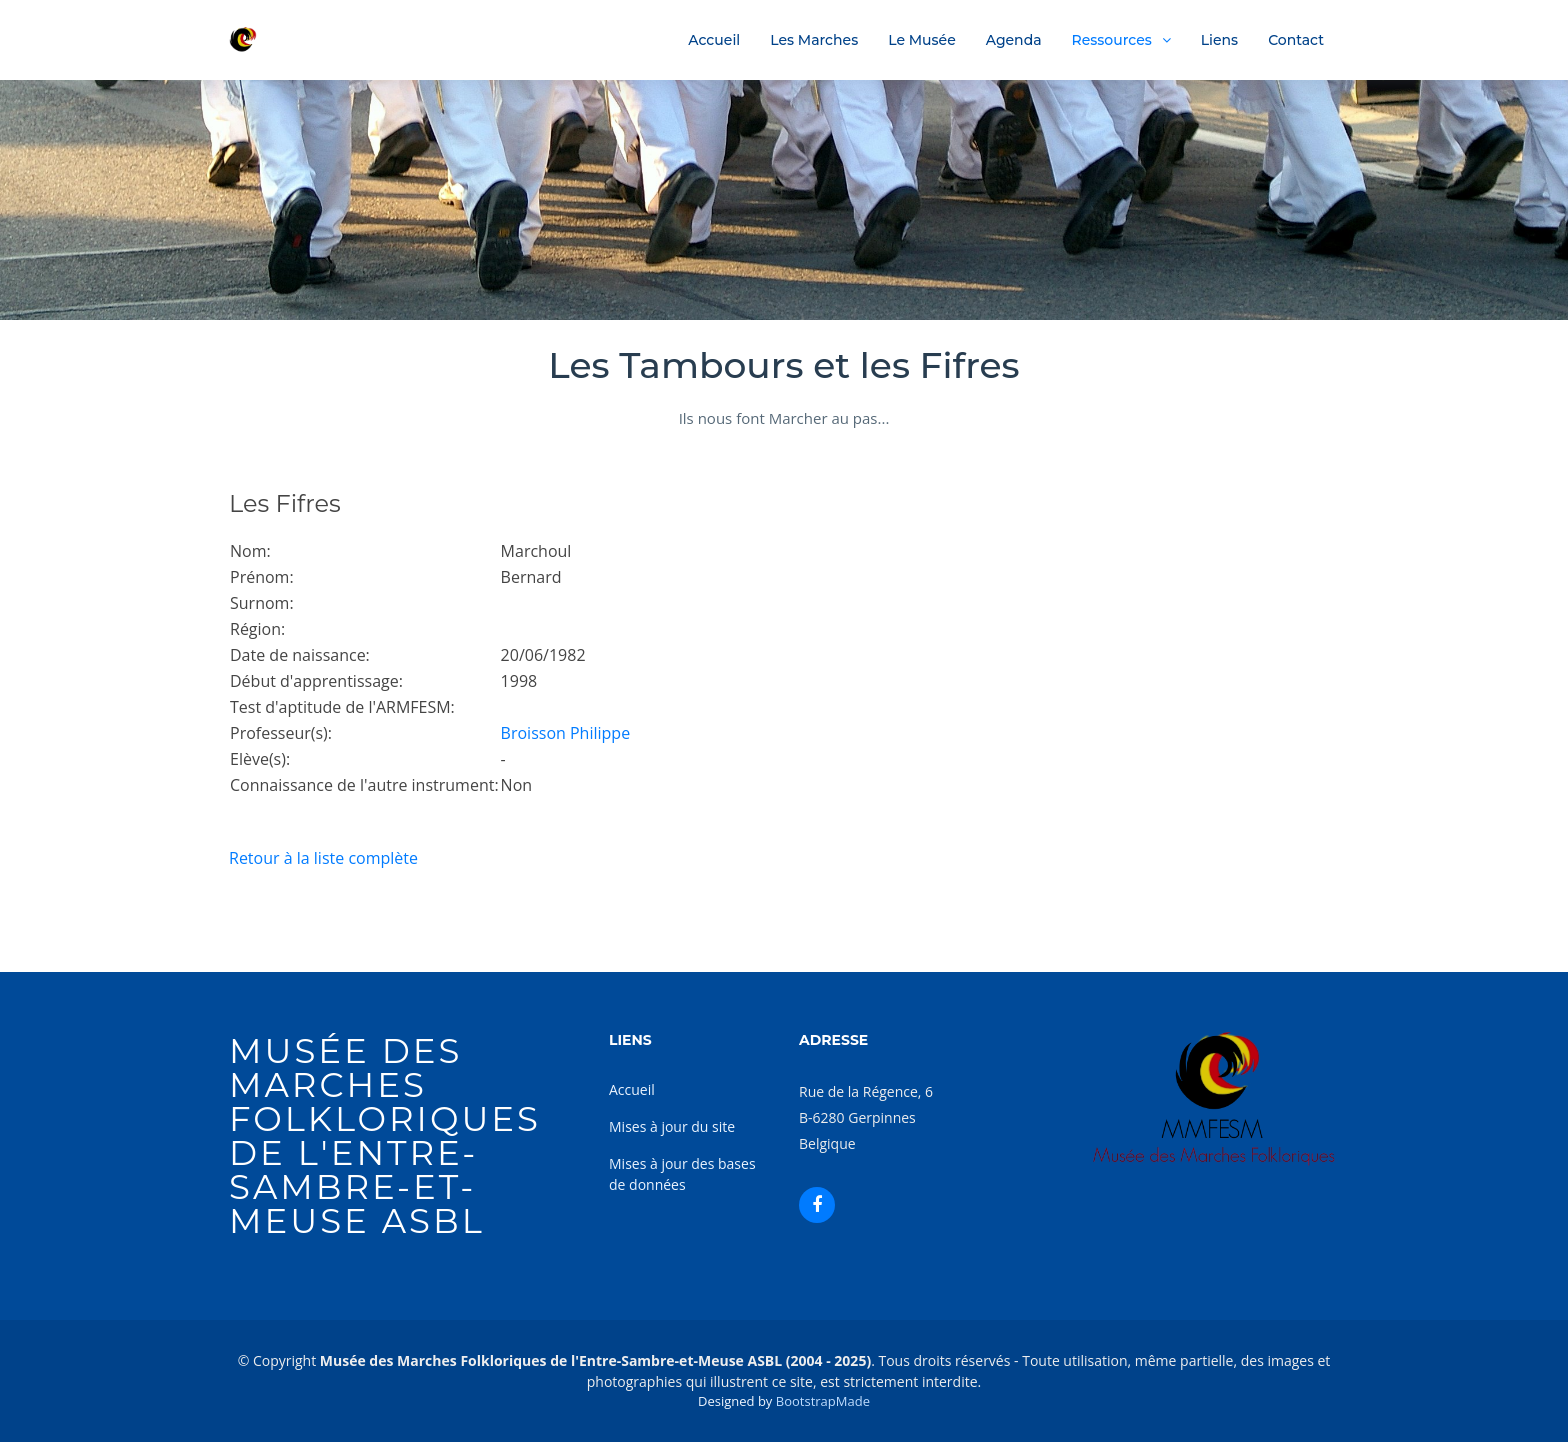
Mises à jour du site (672, 1126)
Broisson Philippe (566, 733)
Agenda (1014, 40)
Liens (1219, 40)
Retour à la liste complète (323, 858)
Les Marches (814, 40)
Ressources (1112, 40)
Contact (1296, 40)
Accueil (714, 40)
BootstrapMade (823, 1401)
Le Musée (922, 40)
